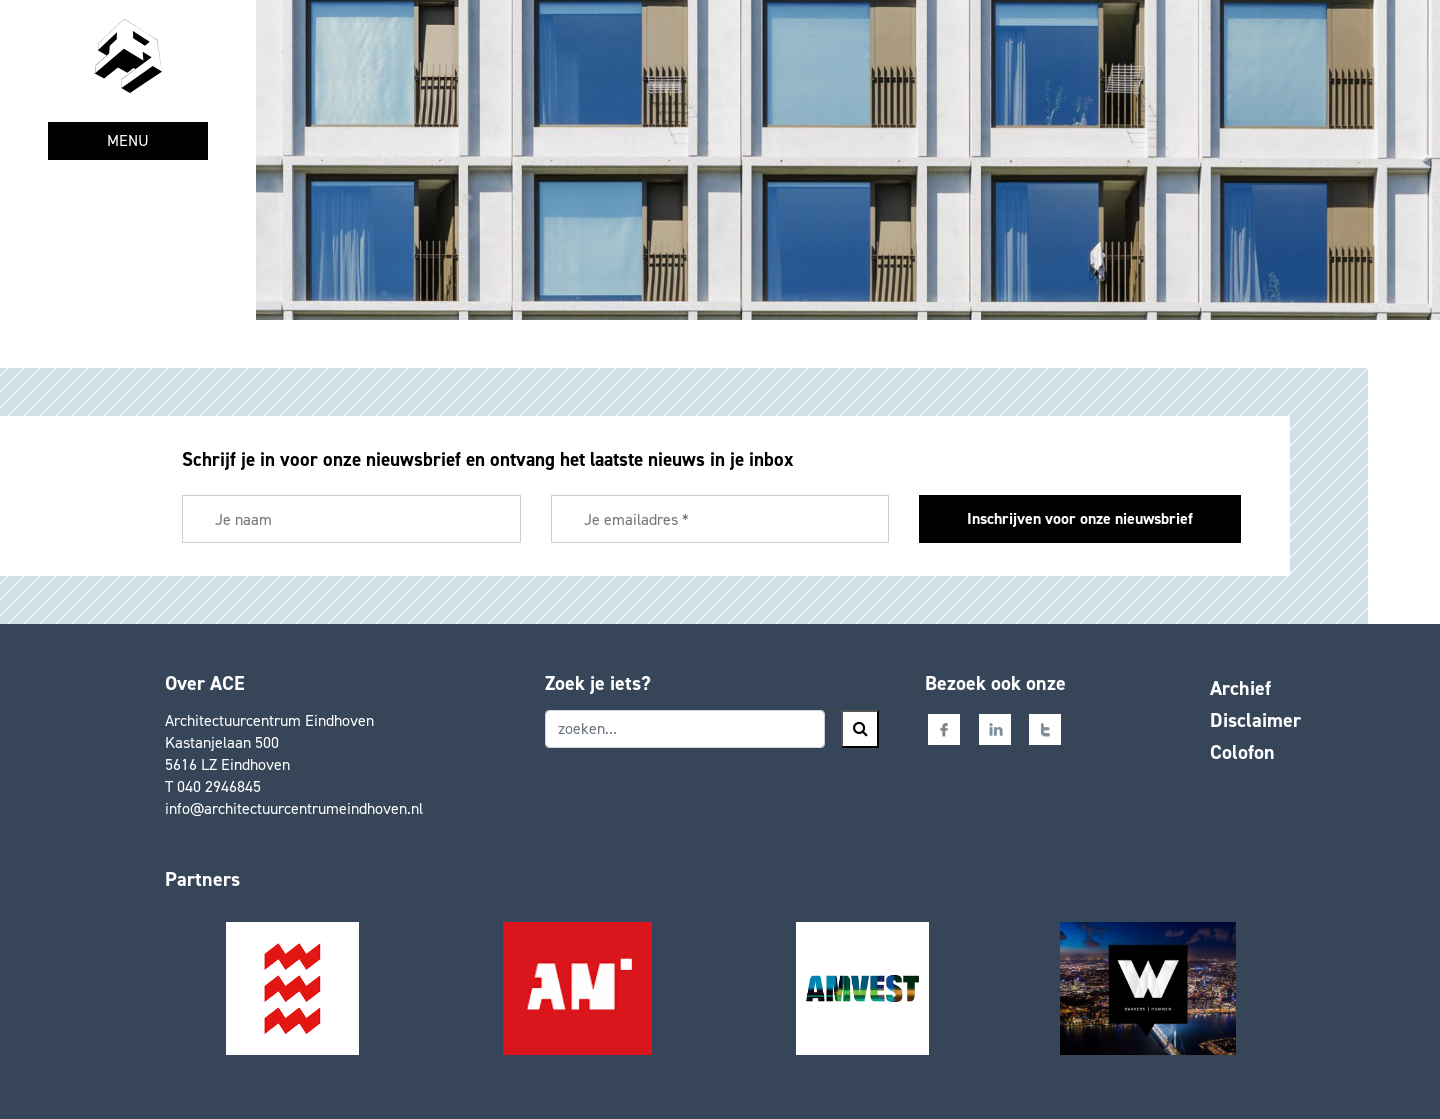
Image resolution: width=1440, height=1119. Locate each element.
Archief (1240, 688)
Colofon (1242, 752)
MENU (128, 140)
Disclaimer (1255, 720)
